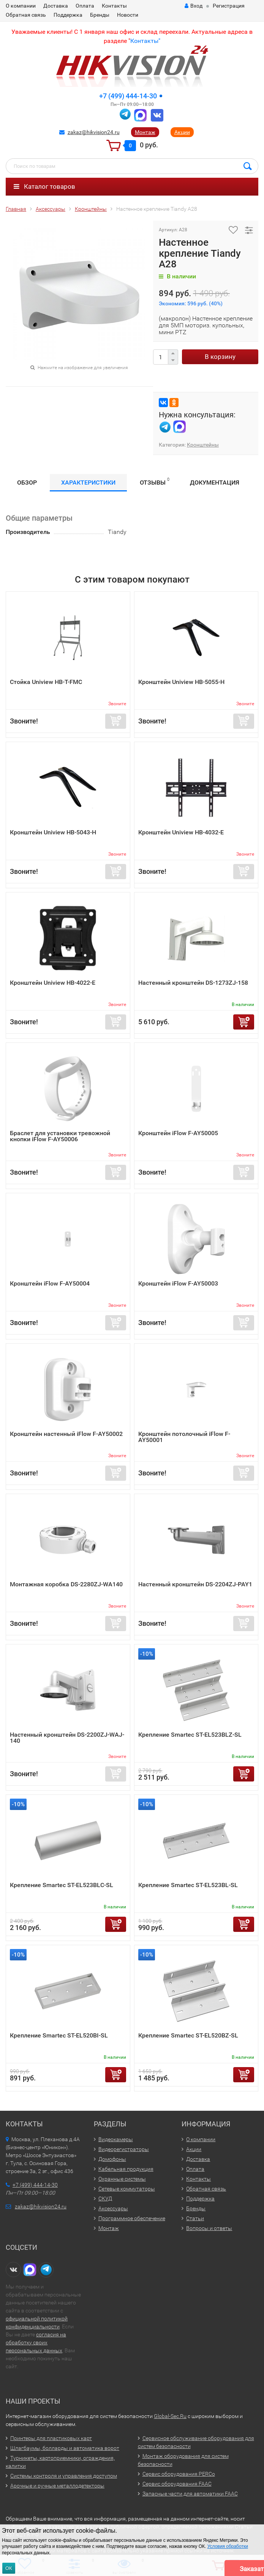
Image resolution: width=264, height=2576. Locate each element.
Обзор (27, 482)
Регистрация (229, 6)
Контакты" (145, 40)
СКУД (105, 2198)
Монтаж (145, 132)
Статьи (195, 2218)
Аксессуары (113, 2208)
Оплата (85, 6)
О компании (21, 6)
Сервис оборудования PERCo (178, 2474)
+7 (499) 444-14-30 (128, 96)
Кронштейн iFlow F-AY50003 (178, 1283)
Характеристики (88, 482)
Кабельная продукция (125, 2169)
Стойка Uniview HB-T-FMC (46, 681)
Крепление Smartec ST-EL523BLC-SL (61, 1885)
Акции (182, 132)
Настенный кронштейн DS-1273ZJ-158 (193, 982)
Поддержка (68, 15)
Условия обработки (227, 2546)
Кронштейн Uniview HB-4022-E (52, 982)
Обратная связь (26, 15)
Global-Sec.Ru (170, 2416)
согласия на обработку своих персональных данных (36, 2342)
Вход (193, 6)
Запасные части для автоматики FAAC (190, 2494)
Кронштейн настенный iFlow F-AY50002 (66, 1433)
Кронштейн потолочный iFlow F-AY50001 (184, 1437)
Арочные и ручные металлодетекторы (57, 2486)
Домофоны (112, 2159)
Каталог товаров (44, 186)
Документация (214, 482)
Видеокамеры (115, 2139)
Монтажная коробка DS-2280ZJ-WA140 (66, 1584)
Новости (127, 15)
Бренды (99, 15)
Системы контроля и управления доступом (63, 2476)
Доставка (55, 6)
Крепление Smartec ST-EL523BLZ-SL (190, 1734)
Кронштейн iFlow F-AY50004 (50, 1283)
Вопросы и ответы (209, 2228)
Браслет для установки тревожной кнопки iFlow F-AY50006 (60, 1136)
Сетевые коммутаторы (126, 2189)
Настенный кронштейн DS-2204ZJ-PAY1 (195, 1584)
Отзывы (154, 481)
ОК (8, 2568)
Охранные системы (122, 2179)
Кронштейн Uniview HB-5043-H (53, 832)
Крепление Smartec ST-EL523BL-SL (188, 1885)
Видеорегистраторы (123, 2149)
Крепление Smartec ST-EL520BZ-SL (188, 2035)
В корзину (220, 356)
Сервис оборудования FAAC (177, 2484)
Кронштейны (203, 445)
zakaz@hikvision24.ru (94, 132)
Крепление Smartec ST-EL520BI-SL (59, 2035)
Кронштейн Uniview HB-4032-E (181, 832)
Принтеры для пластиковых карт (51, 2438)
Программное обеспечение (131, 2218)
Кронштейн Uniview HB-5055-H (181, 681)
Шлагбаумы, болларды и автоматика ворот (64, 2448)
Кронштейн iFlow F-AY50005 (178, 1133)
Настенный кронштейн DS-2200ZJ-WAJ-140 (67, 1737)
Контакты (114, 6)
